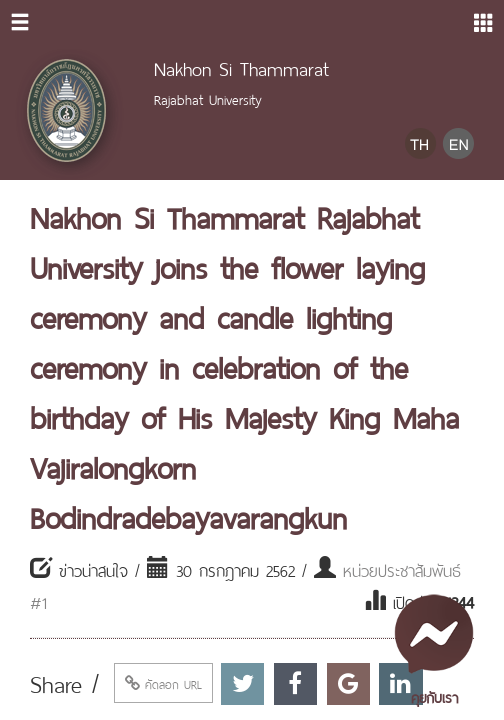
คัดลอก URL (163, 683)
